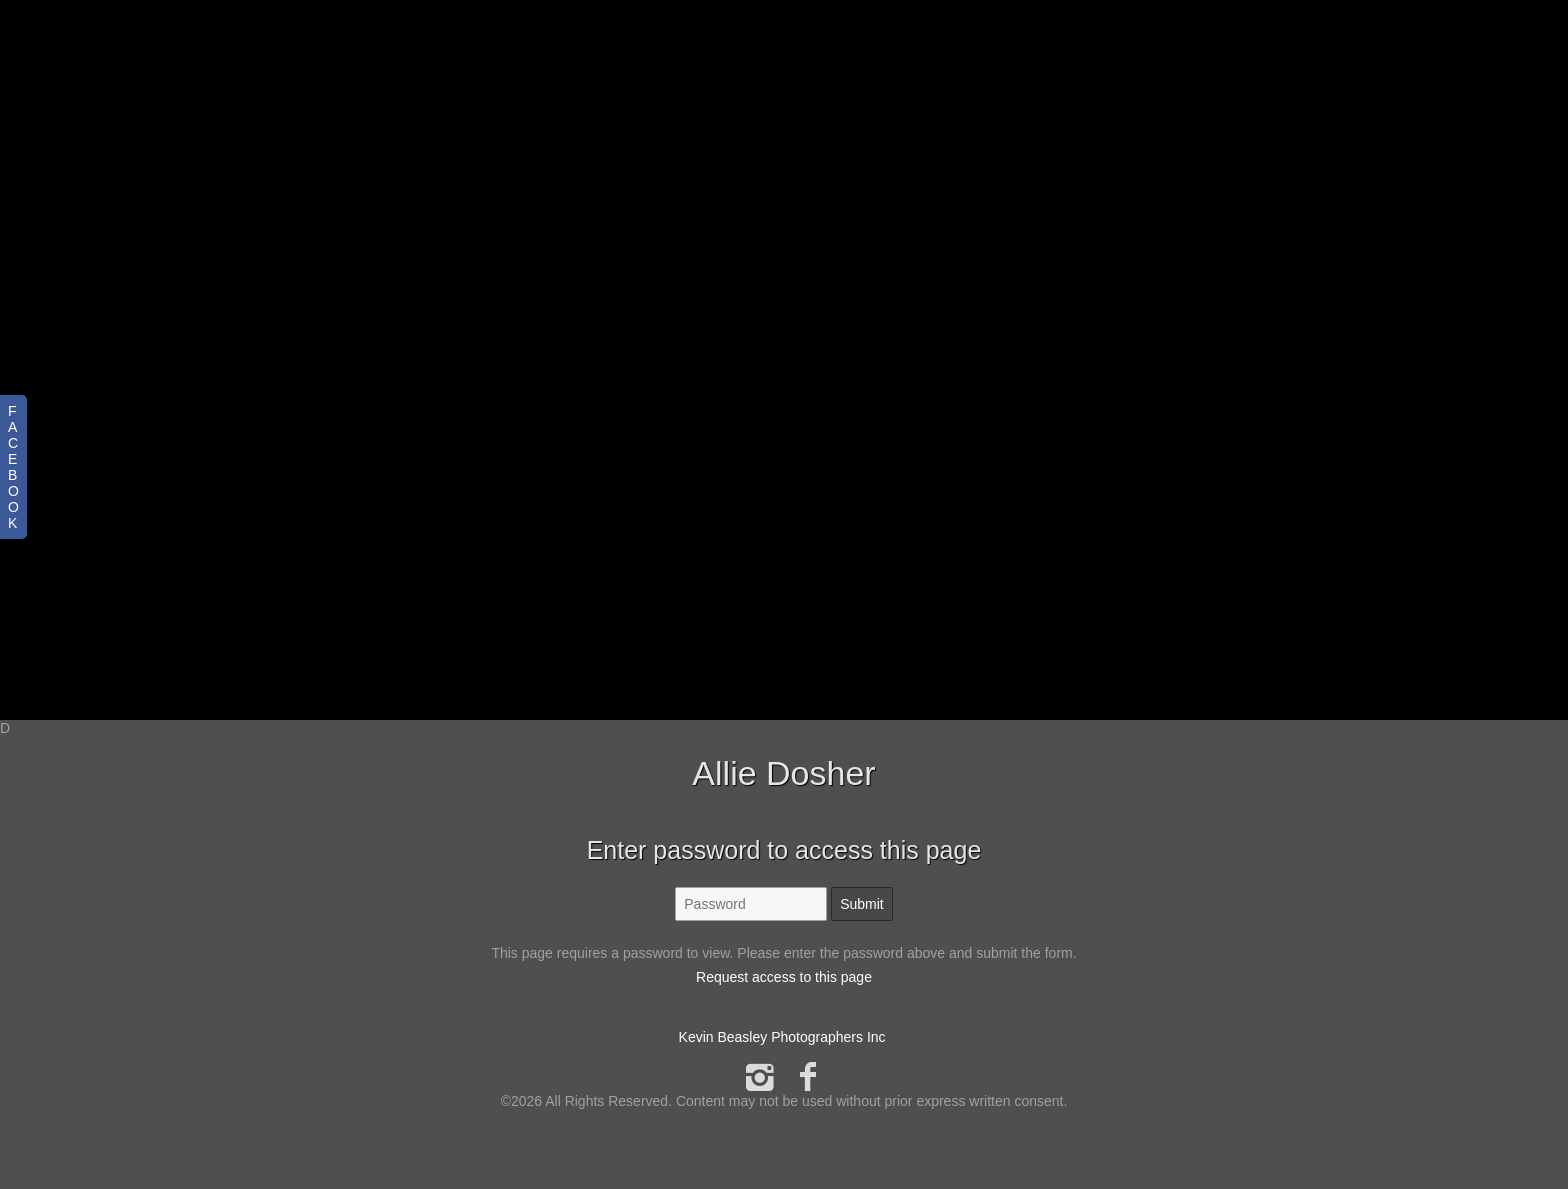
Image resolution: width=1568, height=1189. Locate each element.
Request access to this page (784, 977)
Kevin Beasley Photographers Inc (782, 1037)
